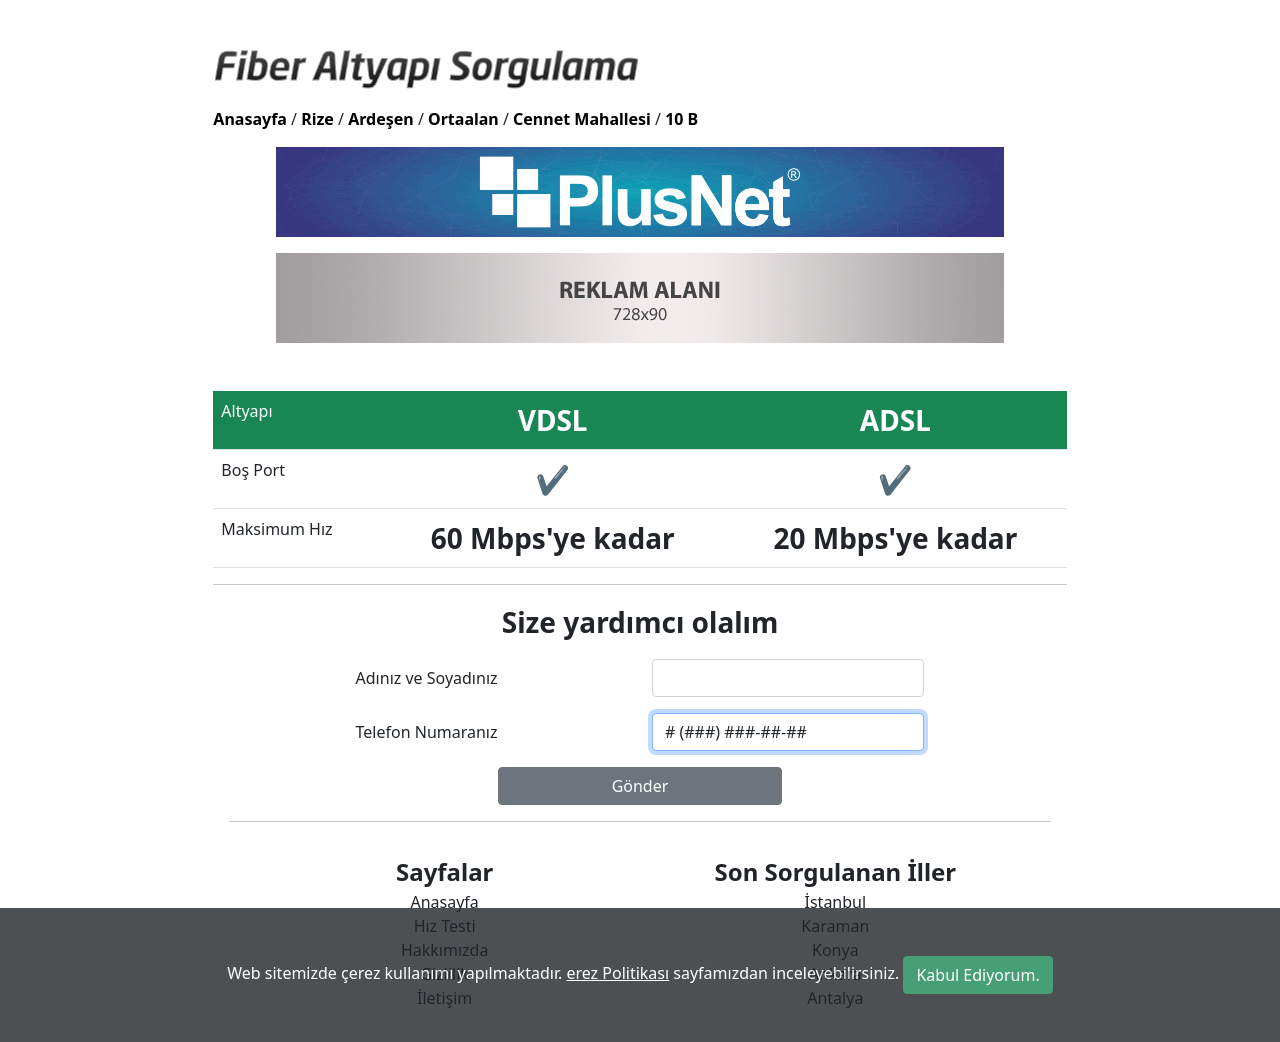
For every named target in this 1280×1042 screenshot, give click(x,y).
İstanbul (836, 902)
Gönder (640, 786)
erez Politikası (617, 973)
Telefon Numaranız (427, 732)
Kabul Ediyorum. (977, 975)
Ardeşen (381, 119)
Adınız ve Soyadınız (427, 678)
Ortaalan (463, 119)
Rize (317, 119)
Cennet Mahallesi (582, 119)
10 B (681, 119)
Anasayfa (250, 119)
